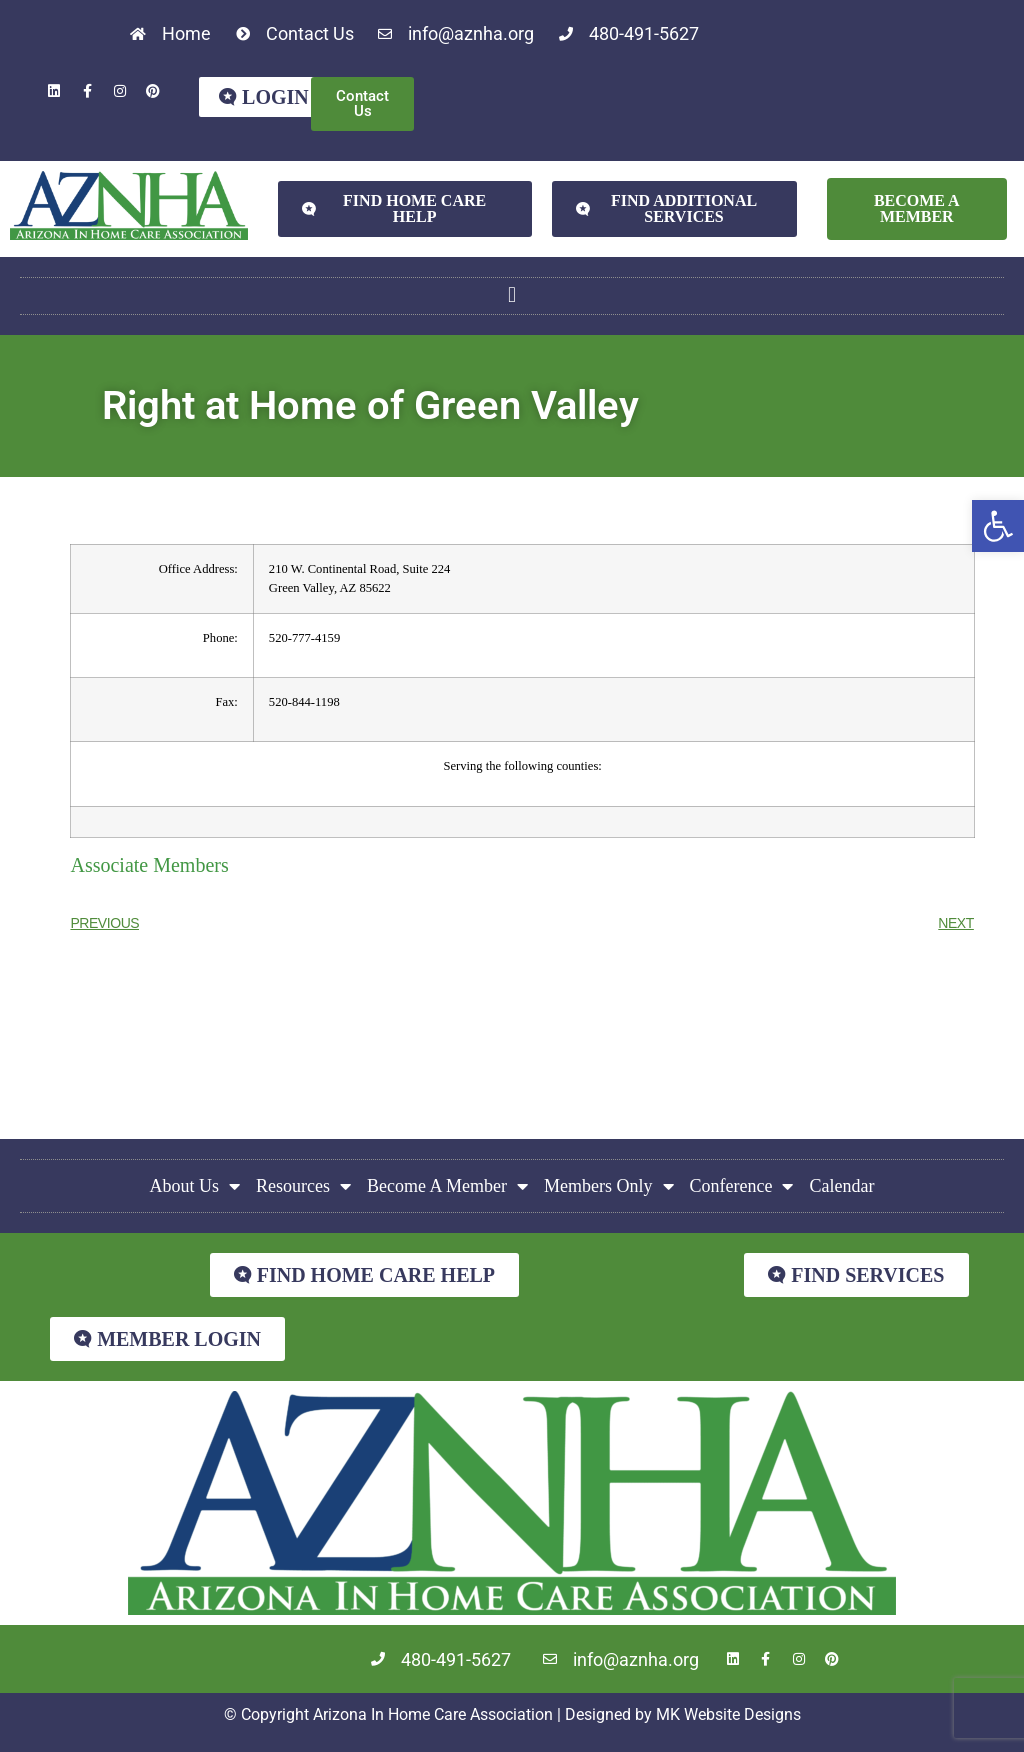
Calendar (841, 1186)
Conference (742, 1186)
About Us (195, 1186)
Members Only (608, 1186)
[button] (998, 526)
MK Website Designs (728, 1714)
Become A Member (447, 1186)
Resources (303, 1186)
